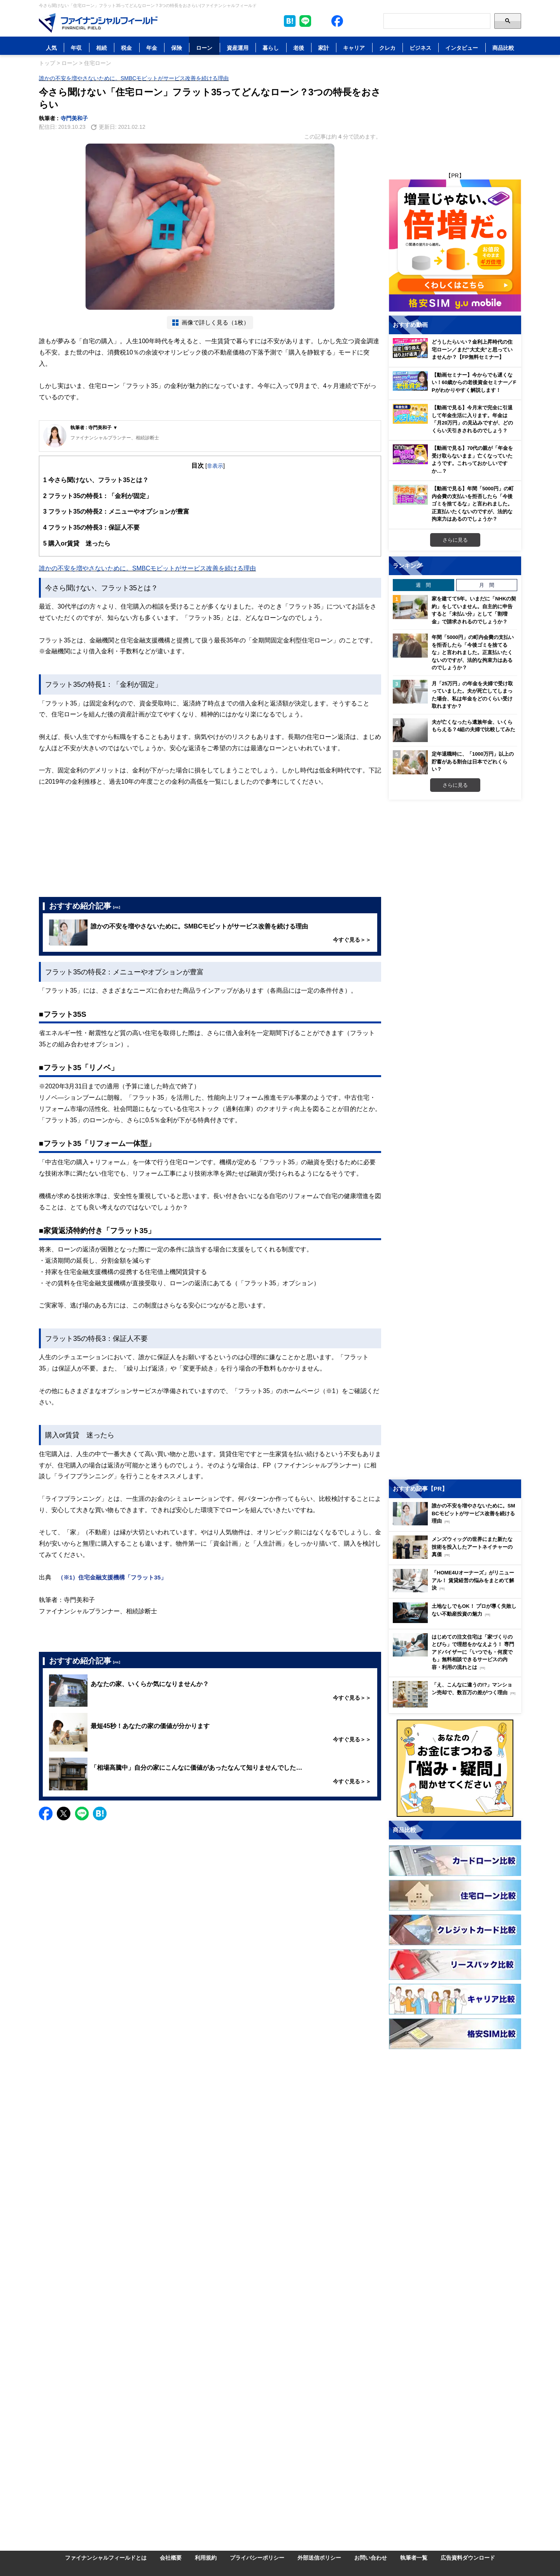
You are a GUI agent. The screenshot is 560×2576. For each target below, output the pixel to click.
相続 (101, 47)
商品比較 (503, 47)
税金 (126, 47)
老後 (298, 47)
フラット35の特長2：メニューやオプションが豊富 (116, 511)
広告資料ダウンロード (468, 2557)
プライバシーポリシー (257, 2557)
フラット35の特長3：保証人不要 (91, 527)
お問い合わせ (370, 2557)
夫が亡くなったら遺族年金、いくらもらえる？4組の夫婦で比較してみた (473, 725)
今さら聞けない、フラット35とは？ (96, 480)
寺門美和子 (74, 118)
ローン (204, 47)
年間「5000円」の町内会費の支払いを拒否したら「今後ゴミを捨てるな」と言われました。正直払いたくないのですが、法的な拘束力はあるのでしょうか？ (473, 652)
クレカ (387, 47)
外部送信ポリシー (319, 2557)
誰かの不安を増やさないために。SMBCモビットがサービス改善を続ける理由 (134, 78)
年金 (151, 47)
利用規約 (206, 2557)
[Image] (98, 23)
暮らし (270, 47)
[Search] (436, 21)
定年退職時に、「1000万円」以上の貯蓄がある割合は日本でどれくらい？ (473, 761)
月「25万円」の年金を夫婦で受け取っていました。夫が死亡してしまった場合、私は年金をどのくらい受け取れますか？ (472, 695)
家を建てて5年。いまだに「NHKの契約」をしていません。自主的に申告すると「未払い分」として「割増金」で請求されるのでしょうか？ (474, 610)
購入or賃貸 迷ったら (76, 543)
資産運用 (237, 47)
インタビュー (461, 47)
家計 (323, 47)
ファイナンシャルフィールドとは (106, 2557)
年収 (76, 47)
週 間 (423, 585)
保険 (176, 47)
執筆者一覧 (413, 2557)
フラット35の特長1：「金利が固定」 (97, 496)
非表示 (215, 465)
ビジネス (420, 47)
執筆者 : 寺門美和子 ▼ (94, 427)
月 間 (486, 585)
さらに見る (455, 539)
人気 (51, 47)
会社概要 (171, 2557)
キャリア (354, 47)
